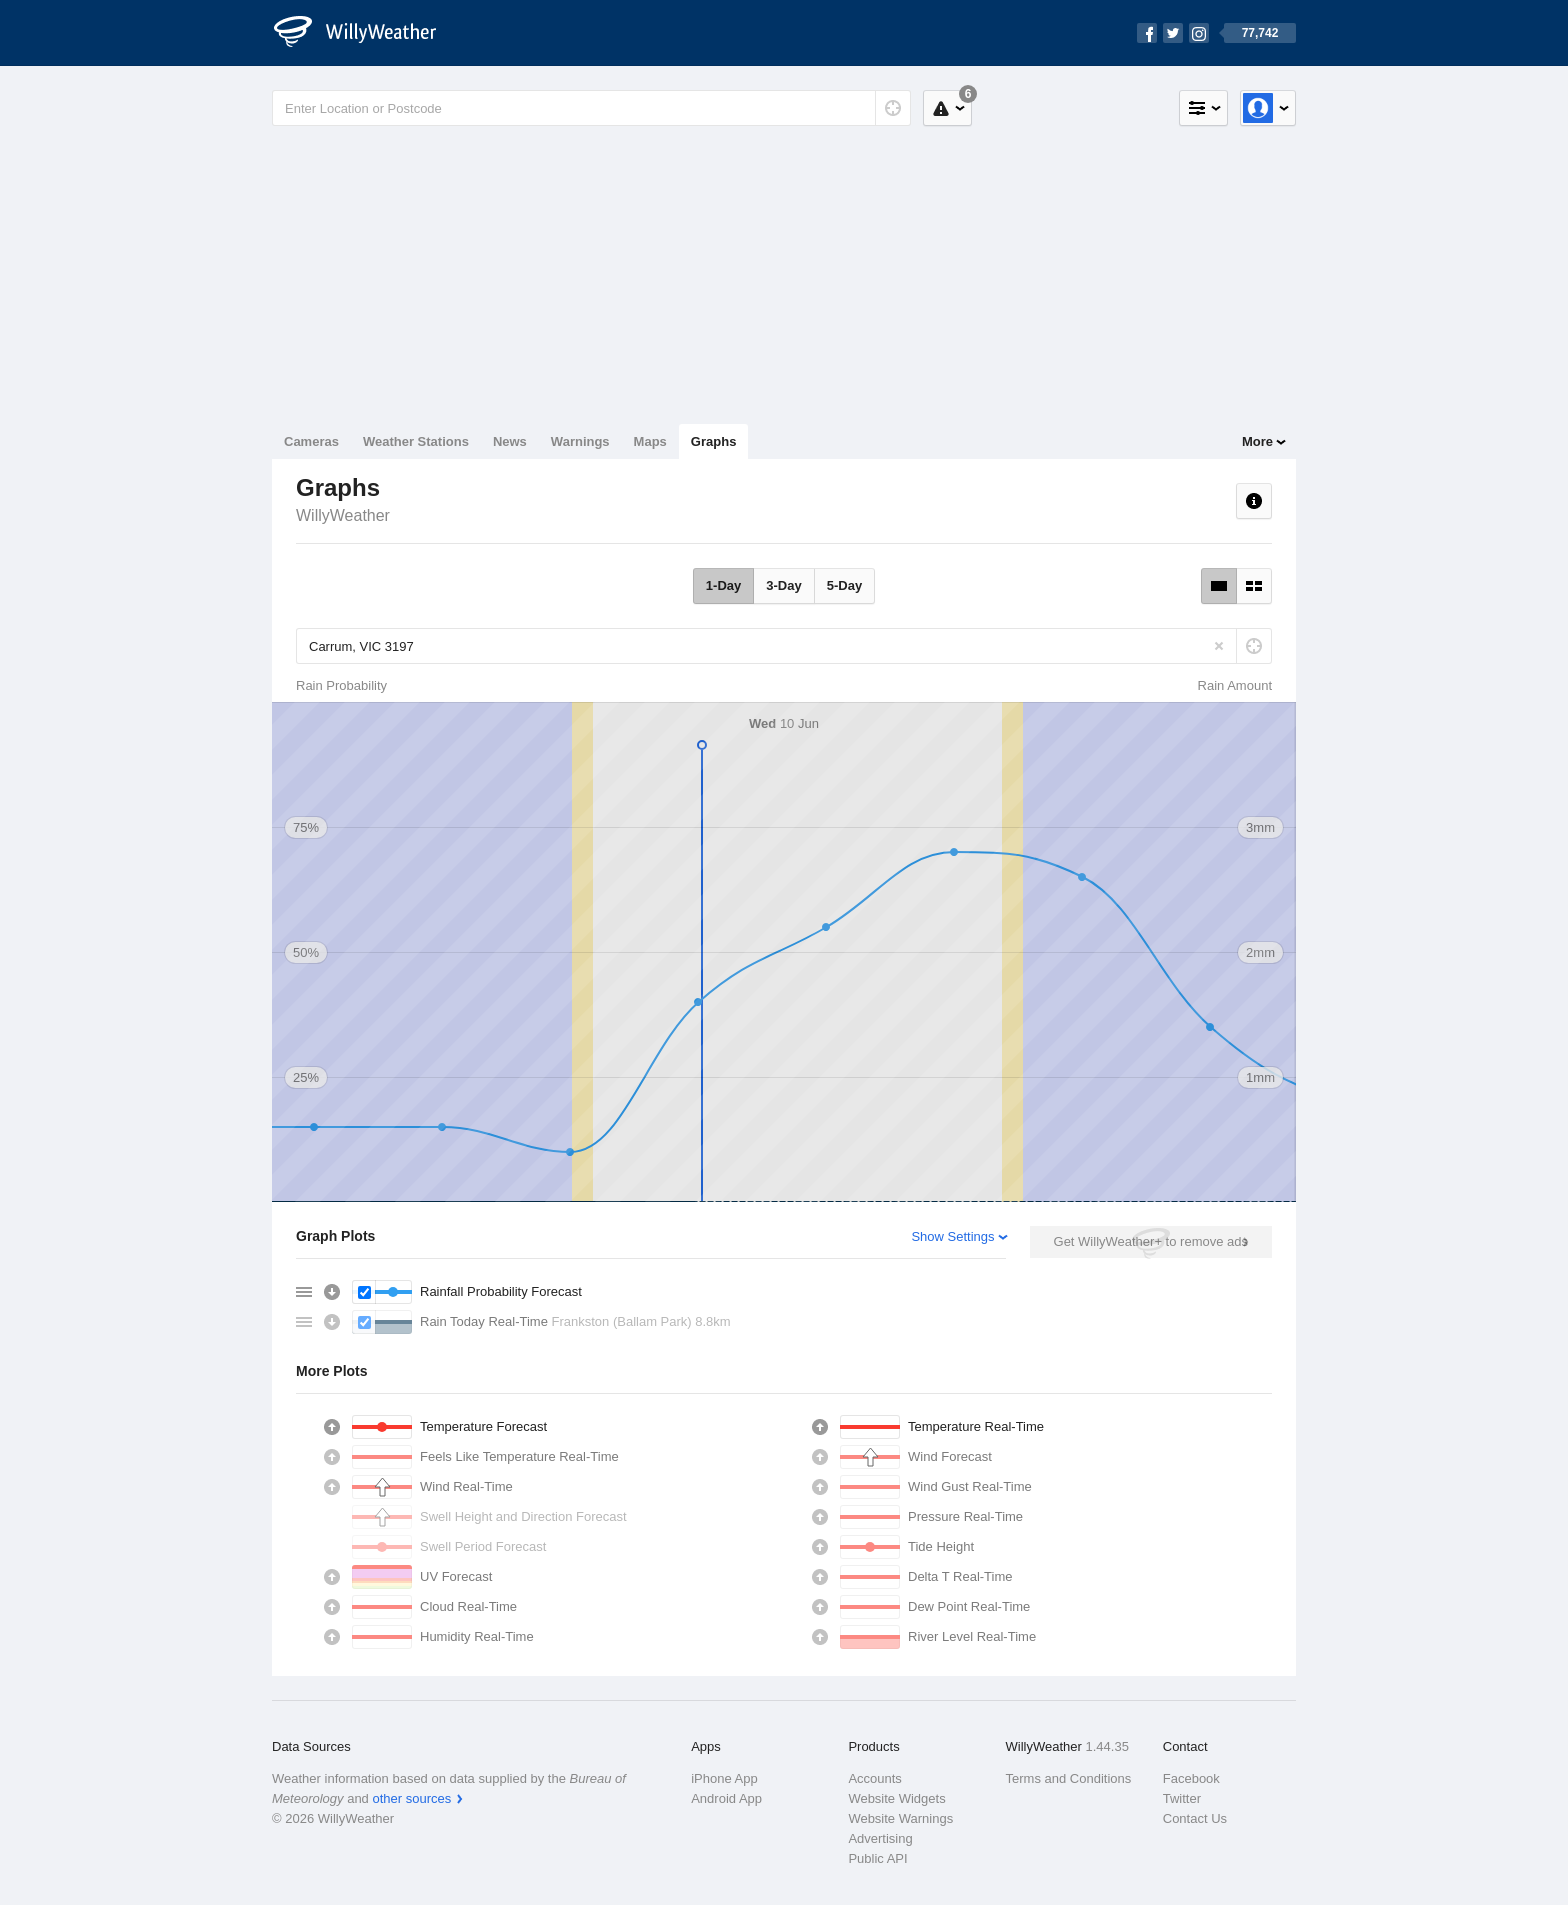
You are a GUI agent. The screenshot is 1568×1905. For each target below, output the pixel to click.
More (1257, 441)
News (510, 441)
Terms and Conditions (1069, 1778)
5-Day (844, 585)
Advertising (880, 1838)
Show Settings (952, 1236)
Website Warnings (900, 1818)
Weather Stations (416, 441)
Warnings (580, 441)
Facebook (1191, 1778)
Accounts (874, 1778)
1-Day (723, 585)
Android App (726, 1798)
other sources (411, 1798)
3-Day (783, 585)
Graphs (714, 441)
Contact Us (1195, 1818)
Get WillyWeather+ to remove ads (1151, 1241)
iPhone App (724, 1778)
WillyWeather (343, 515)
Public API (877, 1858)
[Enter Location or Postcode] (591, 108)
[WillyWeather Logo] (366, 33)
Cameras (311, 441)
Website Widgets (896, 1798)
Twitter (1182, 1798)
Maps (650, 441)
